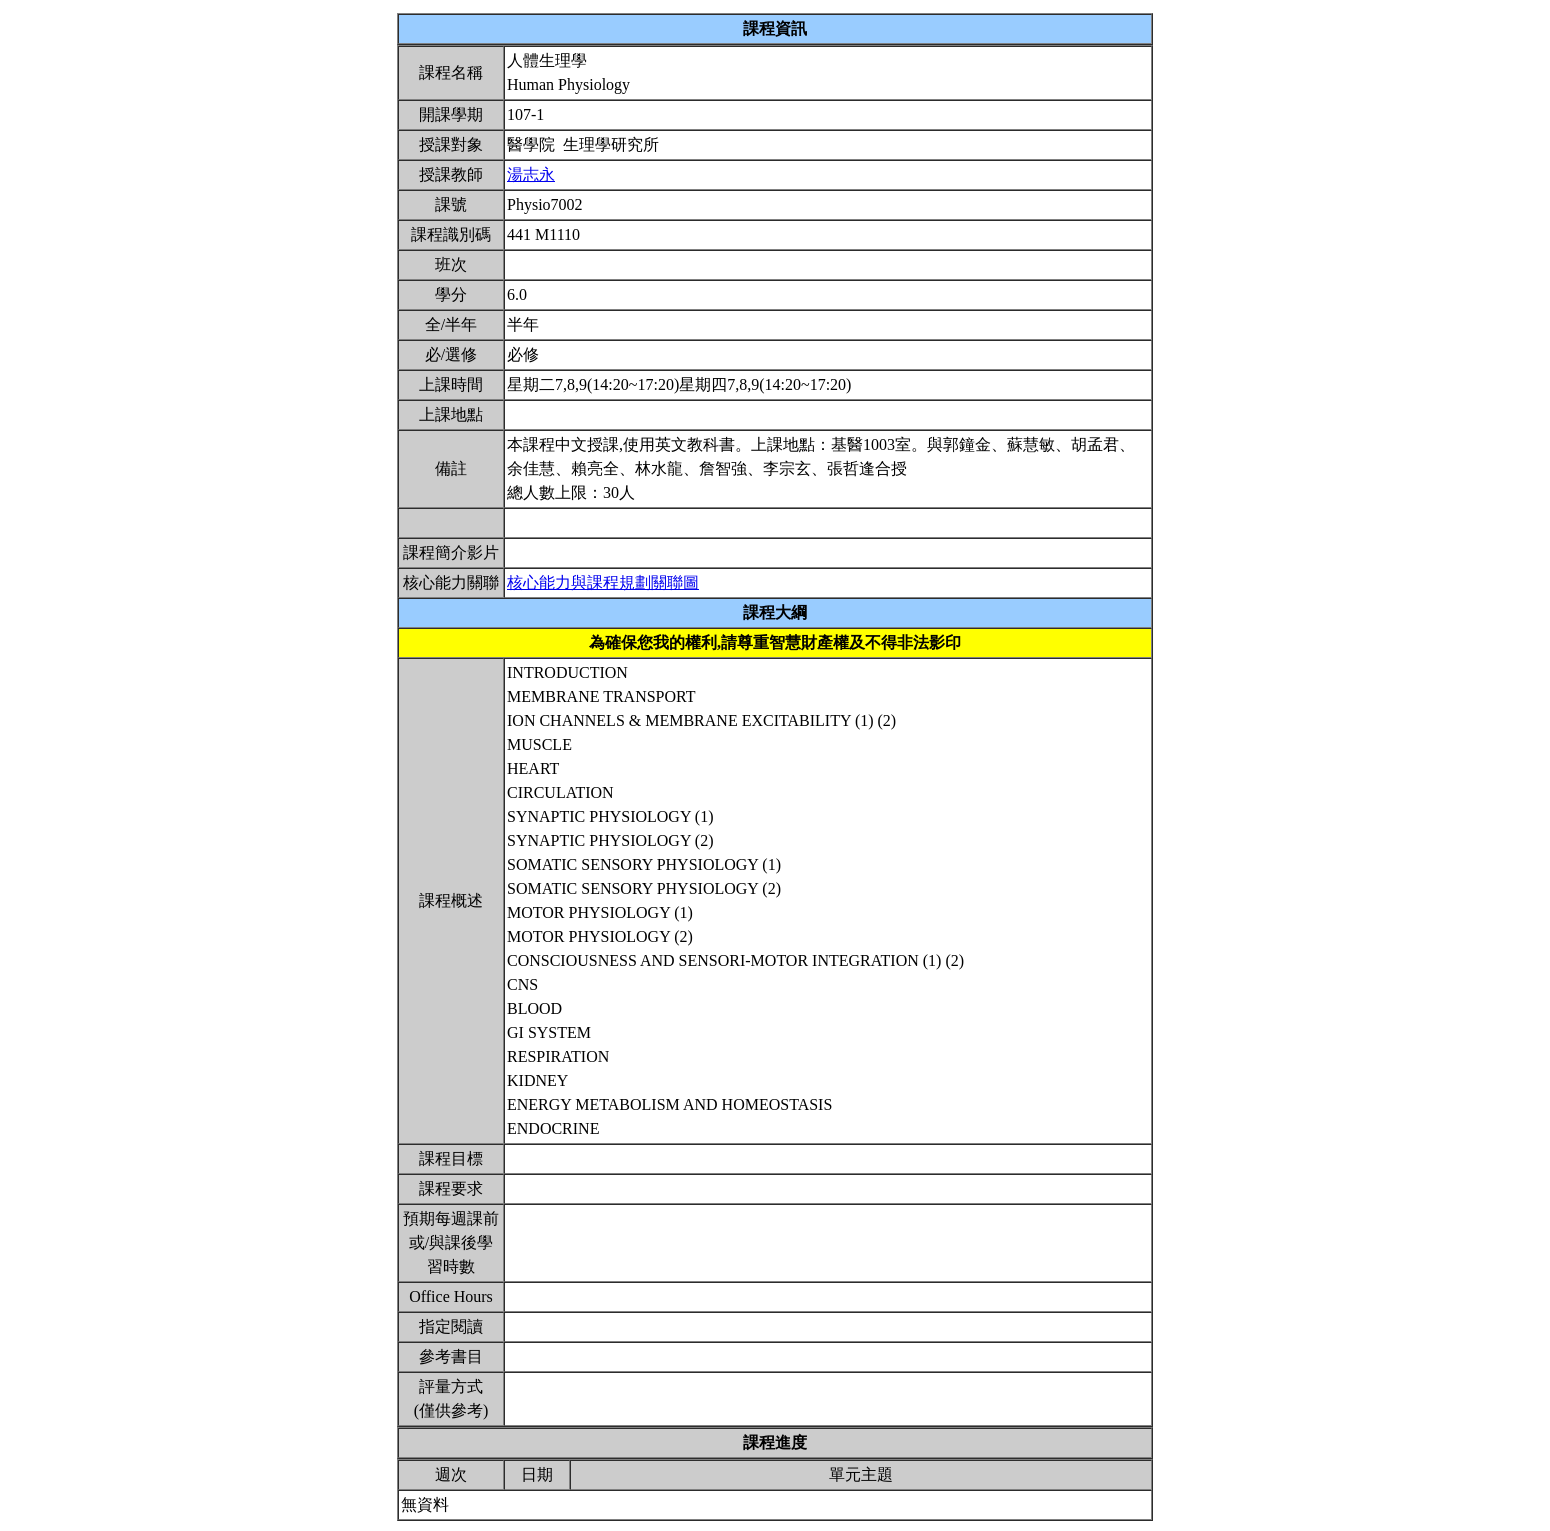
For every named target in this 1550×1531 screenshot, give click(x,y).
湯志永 (531, 174)
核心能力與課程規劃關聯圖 (603, 582)
